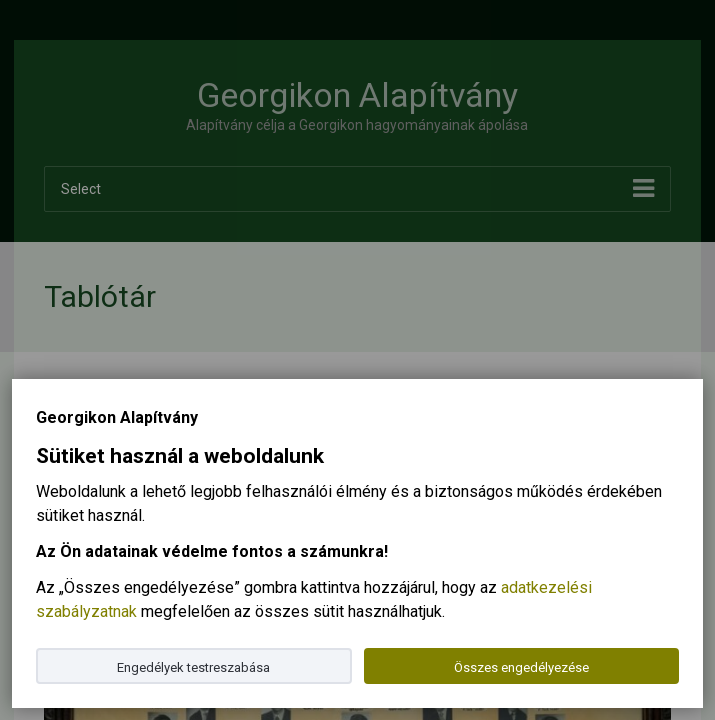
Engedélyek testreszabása (193, 667)
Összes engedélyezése (521, 667)
